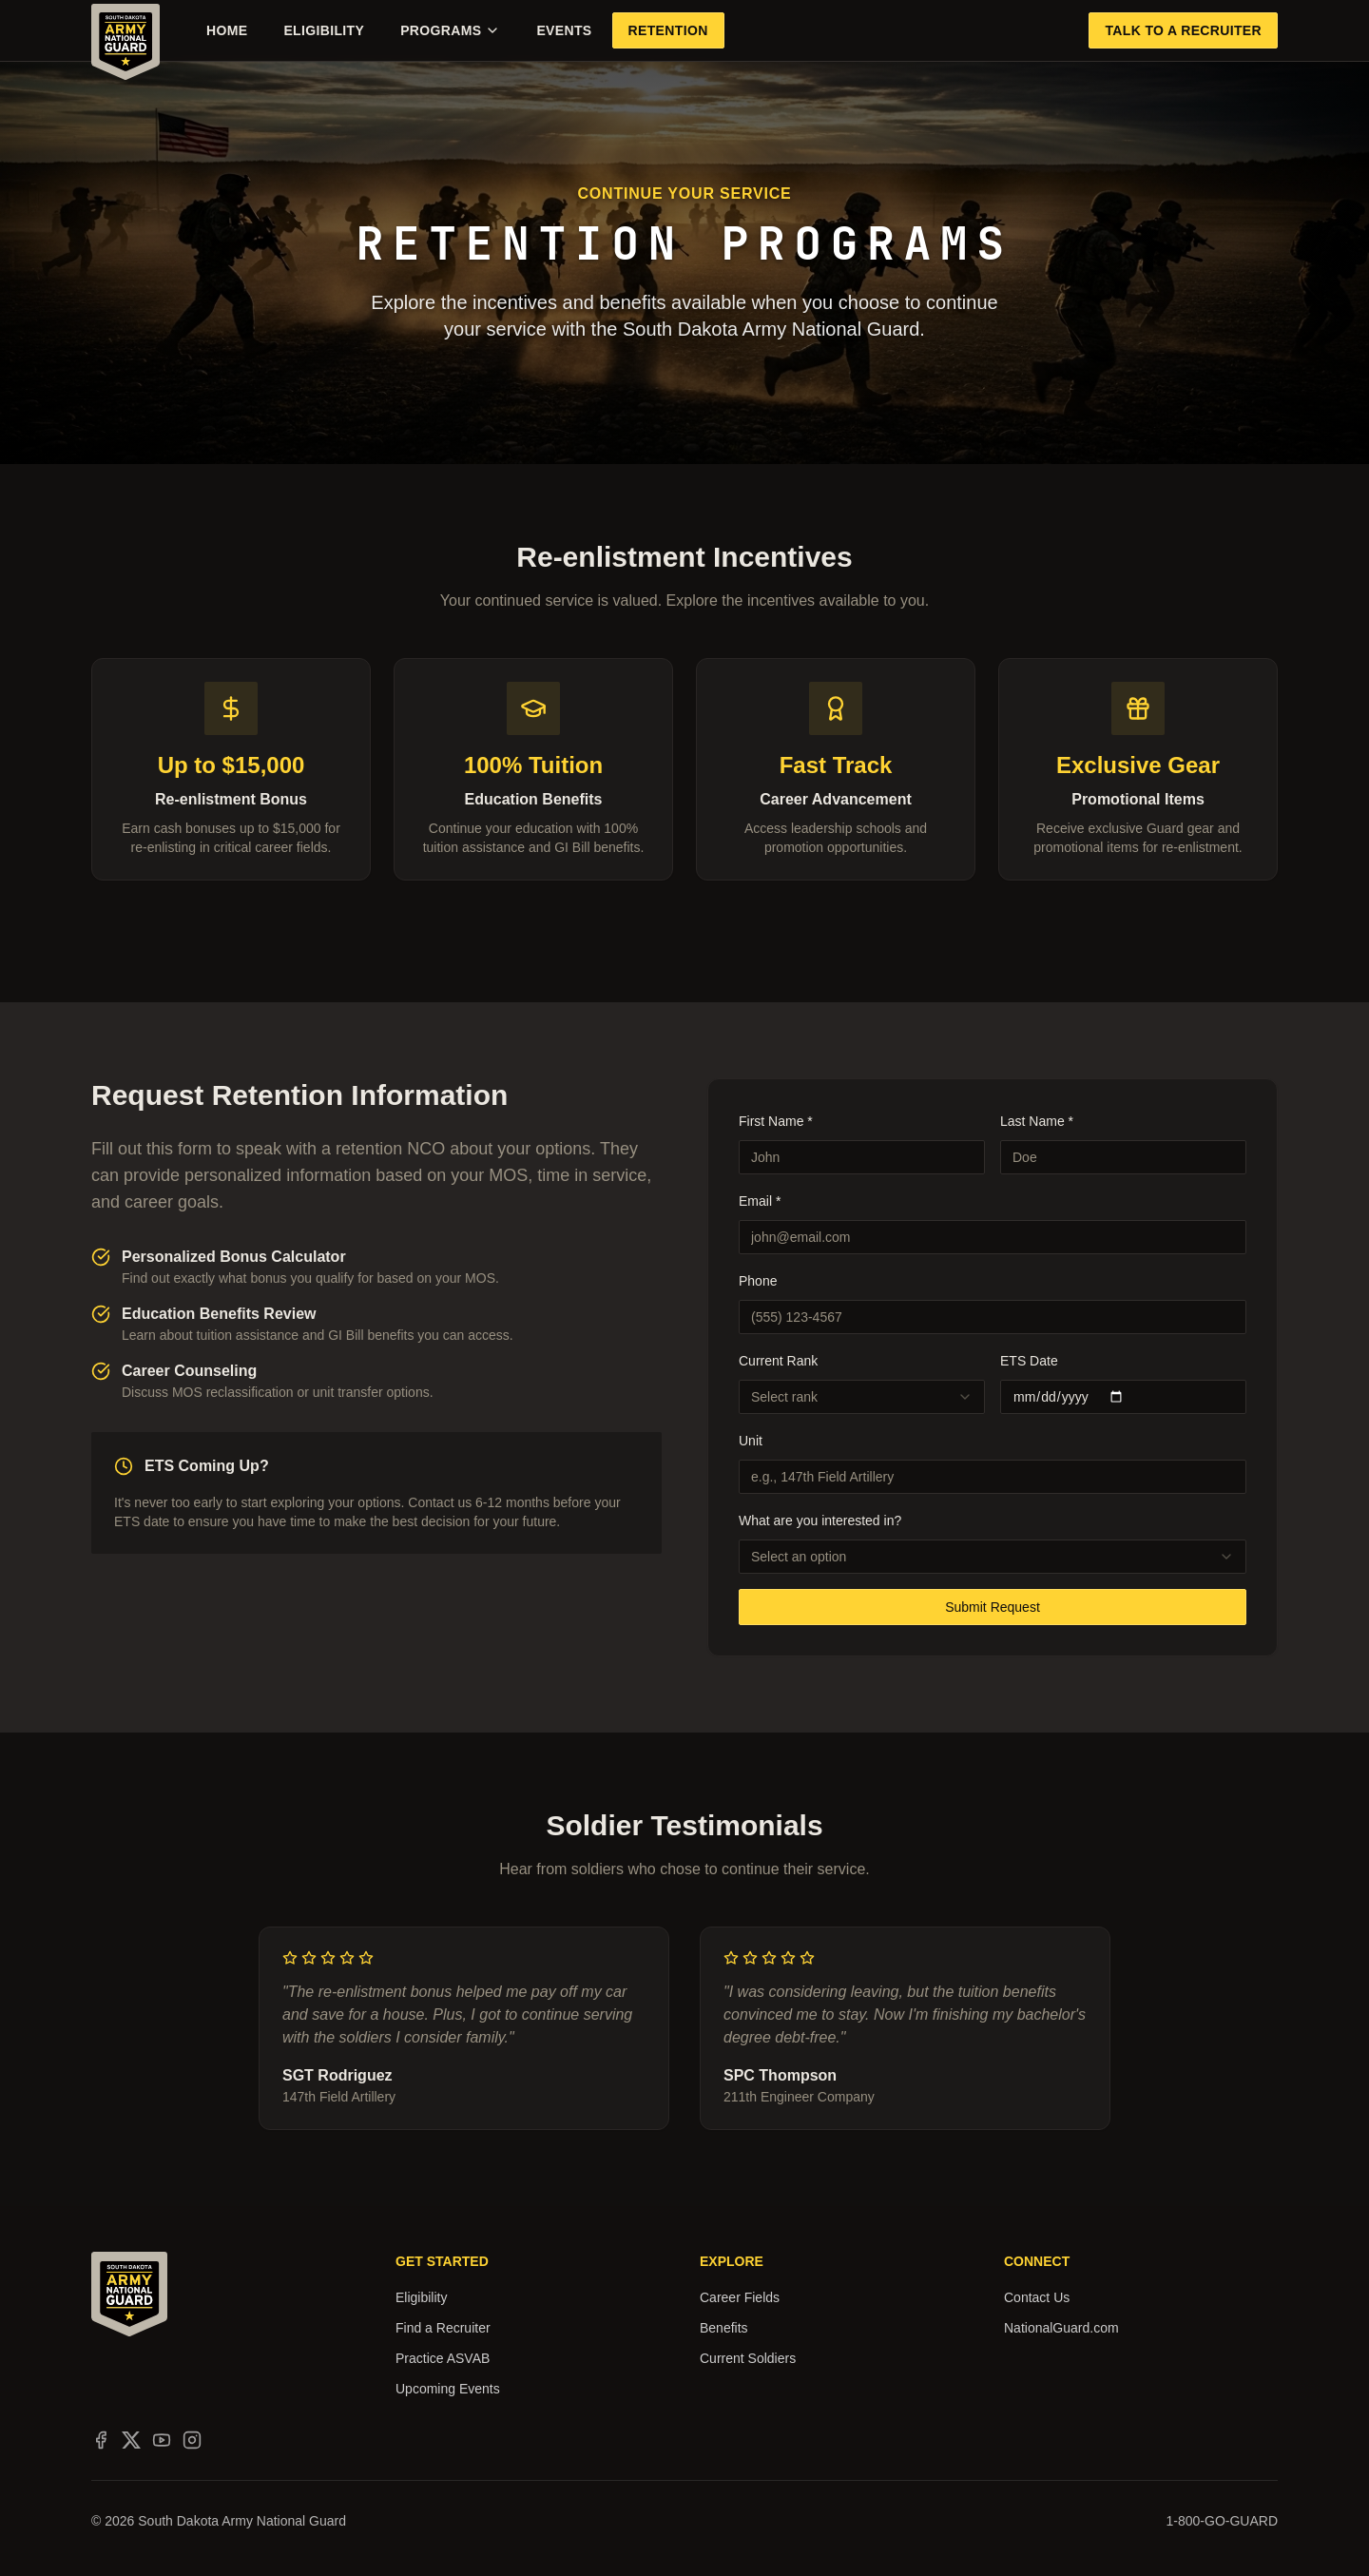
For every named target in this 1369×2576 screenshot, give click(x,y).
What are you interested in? (820, 1520)
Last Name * (1036, 1121)
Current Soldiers (748, 2358)
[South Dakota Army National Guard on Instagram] (192, 2440)
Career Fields (740, 2297)
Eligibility (323, 30)
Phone (758, 1280)
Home (226, 30)
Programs (450, 30)
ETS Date (1029, 1360)
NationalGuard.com (1061, 2327)
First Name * (776, 1121)
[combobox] (862, 1397)
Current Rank (778, 1360)
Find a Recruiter (443, 2327)
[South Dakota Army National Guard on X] (131, 2440)
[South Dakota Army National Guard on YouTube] (161, 2440)
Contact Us (1037, 2297)
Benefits (724, 2327)
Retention (668, 30)
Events (563, 30)
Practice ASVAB (442, 2358)
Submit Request (992, 1607)
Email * (760, 1201)
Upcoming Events (447, 2388)
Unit (750, 1440)
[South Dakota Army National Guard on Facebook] (100, 2440)
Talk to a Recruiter (1183, 30)
